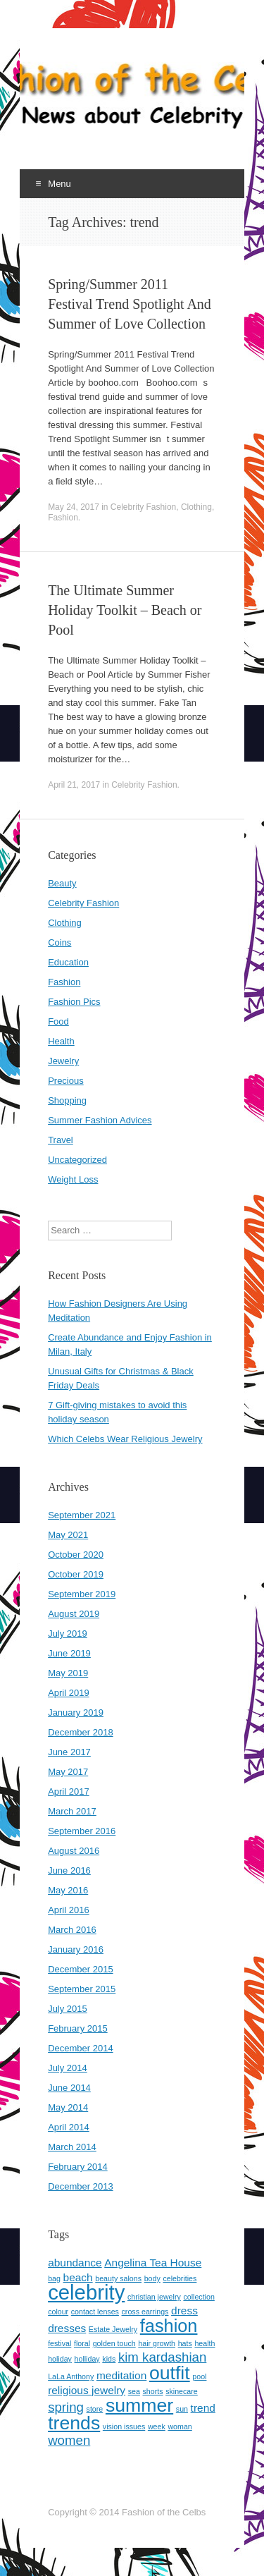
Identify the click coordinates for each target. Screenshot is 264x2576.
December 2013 (80, 2186)
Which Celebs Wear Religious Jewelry (125, 1439)
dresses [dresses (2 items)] (67, 2328)
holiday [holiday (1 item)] (60, 2359)
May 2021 (68, 1535)
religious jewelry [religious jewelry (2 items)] (86, 2390)
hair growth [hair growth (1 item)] (156, 2343)
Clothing (196, 507)
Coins (59, 942)
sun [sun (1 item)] (182, 2409)
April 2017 (68, 1791)
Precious (66, 1080)
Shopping (67, 1100)
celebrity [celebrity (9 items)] (86, 2292)
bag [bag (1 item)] (54, 2278)
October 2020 (75, 1554)
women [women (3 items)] (69, 2440)
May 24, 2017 (73, 507)
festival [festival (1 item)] (59, 2343)
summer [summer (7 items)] (139, 2405)
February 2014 (78, 2166)
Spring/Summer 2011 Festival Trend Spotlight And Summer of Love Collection (129, 303)
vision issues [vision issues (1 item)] (124, 2426)
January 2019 (75, 1712)
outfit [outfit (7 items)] (169, 2372)
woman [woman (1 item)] (179, 2426)
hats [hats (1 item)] (185, 2343)
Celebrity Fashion (143, 507)
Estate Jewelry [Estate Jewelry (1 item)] (113, 2329)
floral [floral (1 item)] (82, 2343)
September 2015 (81, 1989)
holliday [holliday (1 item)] (87, 2359)
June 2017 (69, 1752)
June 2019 (69, 1653)
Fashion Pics (74, 1001)
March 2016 (72, 1929)
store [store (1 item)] (95, 2409)
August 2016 (73, 1850)
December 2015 (80, 1969)
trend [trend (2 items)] (203, 2408)
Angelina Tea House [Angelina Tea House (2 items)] (152, 2263)
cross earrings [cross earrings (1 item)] (145, 2311)
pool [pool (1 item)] (199, 2376)
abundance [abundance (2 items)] (74, 2263)
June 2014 (69, 2087)
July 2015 (67, 2008)
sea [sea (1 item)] (134, 2391)
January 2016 (75, 1949)
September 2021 (81, 1515)
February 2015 (78, 2028)
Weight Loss (73, 1179)
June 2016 (69, 1870)
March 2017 (72, 1811)
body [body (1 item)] (152, 2278)
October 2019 (75, 1574)
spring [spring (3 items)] (66, 2407)
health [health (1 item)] (204, 2343)
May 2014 (68, 2107)
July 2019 (67, 1633)
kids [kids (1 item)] (108, 2359)
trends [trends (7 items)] (74, 2423)
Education (68, 962)
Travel (60, 1140)
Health (61, 1041)
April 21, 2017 (74, 785)
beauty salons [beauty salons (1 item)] (118, 2278)
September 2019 (81, 1594)
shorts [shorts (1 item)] (153, 2391)
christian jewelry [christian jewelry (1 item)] (154, 2297)
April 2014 (68, 2127)
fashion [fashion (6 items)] (169, 2326)
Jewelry (63, 1061)
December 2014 (80, 2048)
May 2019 (68, 1673)
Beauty (62, 883)
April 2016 (68, 1910)
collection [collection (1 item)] (198, 2297)
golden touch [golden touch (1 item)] (114, 2343)
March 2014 (72, 2147)
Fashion (63, 518)
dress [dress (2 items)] (184, 2310)
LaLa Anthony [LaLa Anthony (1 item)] (71, 2376)
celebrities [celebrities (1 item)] (179, 2278)
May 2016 (68, 1890)
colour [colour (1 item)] (58, 2311)
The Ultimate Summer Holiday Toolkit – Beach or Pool (124, 609)
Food (58, 1021)
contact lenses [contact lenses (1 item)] (95, 2311)
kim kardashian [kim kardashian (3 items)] (162, 2357)
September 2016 (81, 1831)
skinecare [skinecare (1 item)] (181, 2391)
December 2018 (80, 1732)
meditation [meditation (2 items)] (121, 2375)
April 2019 (68, 1692)
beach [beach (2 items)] (78, 2277)
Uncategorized (77, 1159)
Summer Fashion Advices (99, 1120)
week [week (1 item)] (156, 2426)
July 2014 (67, 2068)
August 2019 (73, 1614)
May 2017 (68, 1771)
